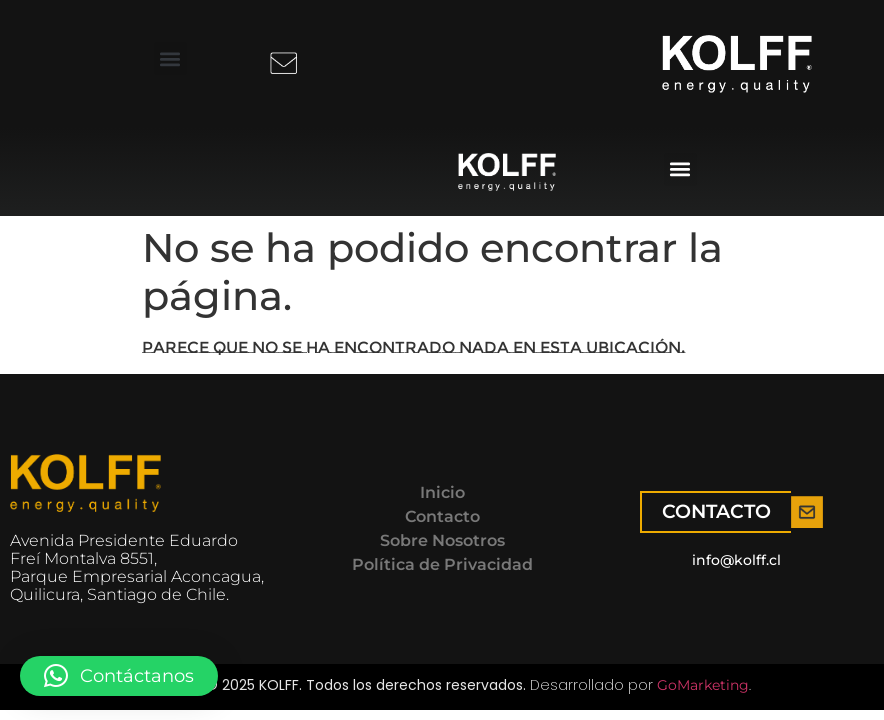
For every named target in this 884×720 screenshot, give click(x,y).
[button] (170, 58)
